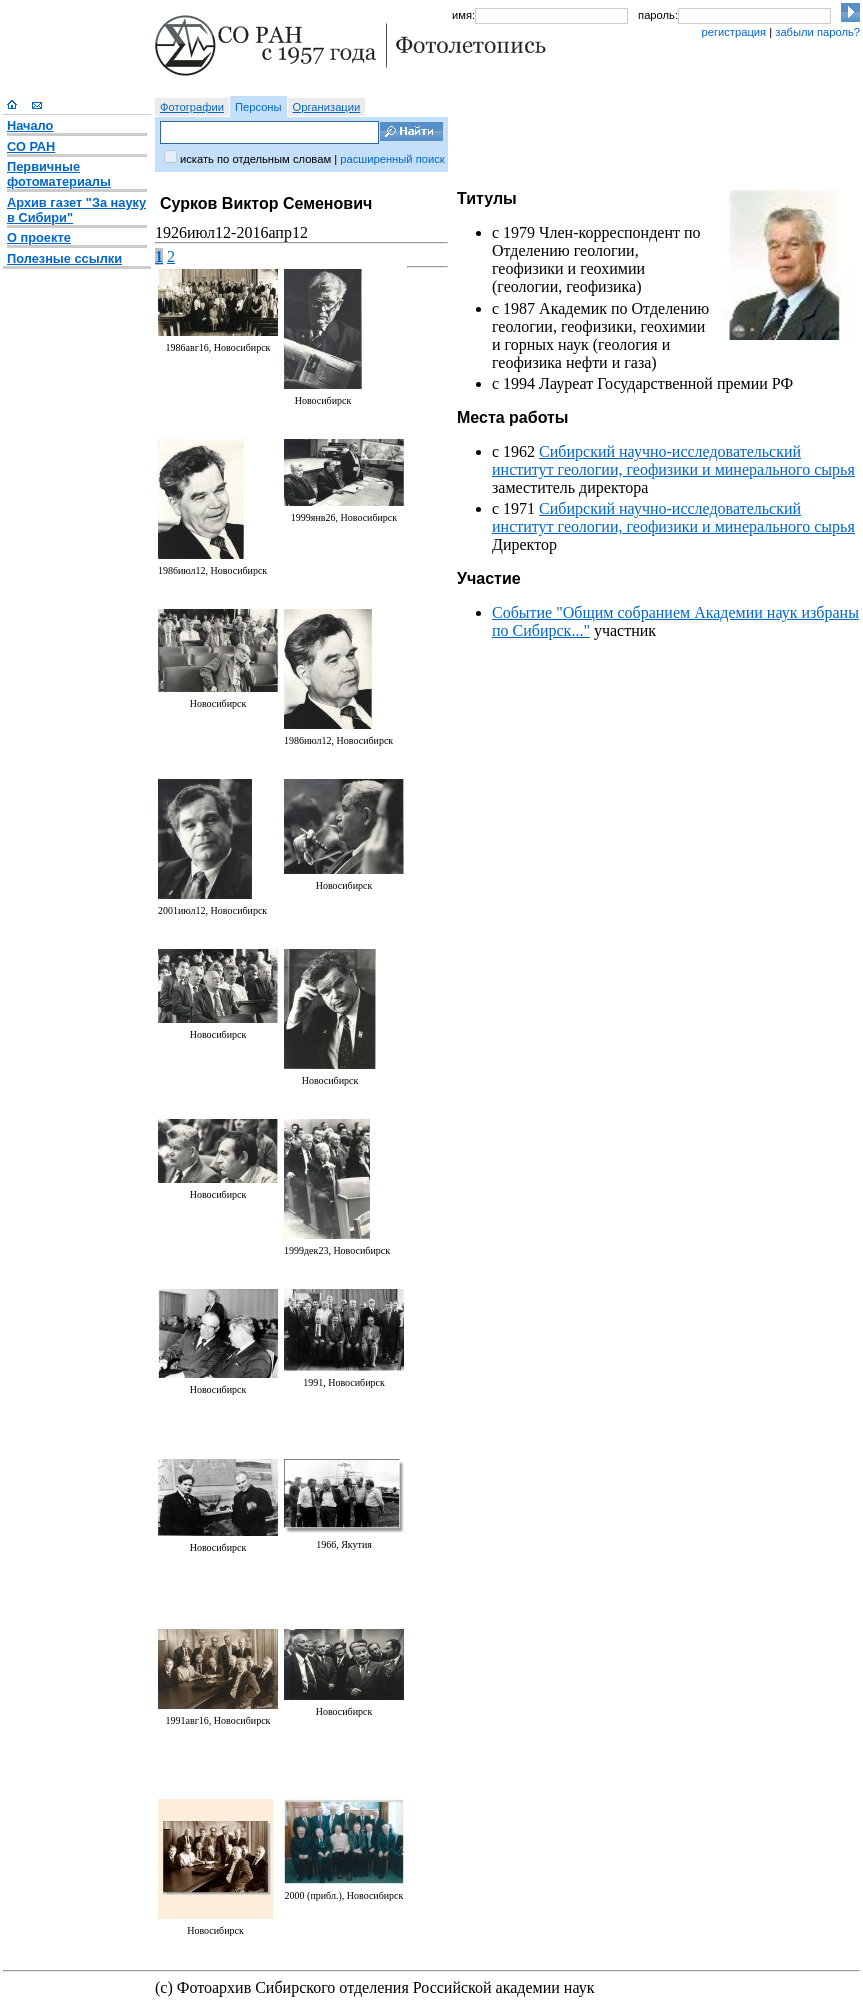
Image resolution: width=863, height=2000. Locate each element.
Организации (327, 107)
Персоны (258, 107)
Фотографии (192, 107)
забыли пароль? (817, 32)
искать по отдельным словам (255, 159)
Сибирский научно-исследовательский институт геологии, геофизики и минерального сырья (673, 460)
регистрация (733, 32)
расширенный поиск (392, 159)
